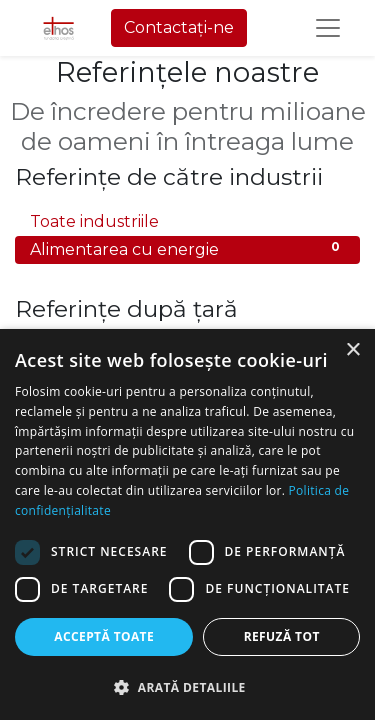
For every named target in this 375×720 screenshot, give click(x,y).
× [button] (352, 350)
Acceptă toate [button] (104, 636)
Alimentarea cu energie (187, 248)
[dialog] (187, 524)
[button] (187, 687)
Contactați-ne (179, 27)
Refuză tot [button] (282, 636)
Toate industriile (187, 220)
